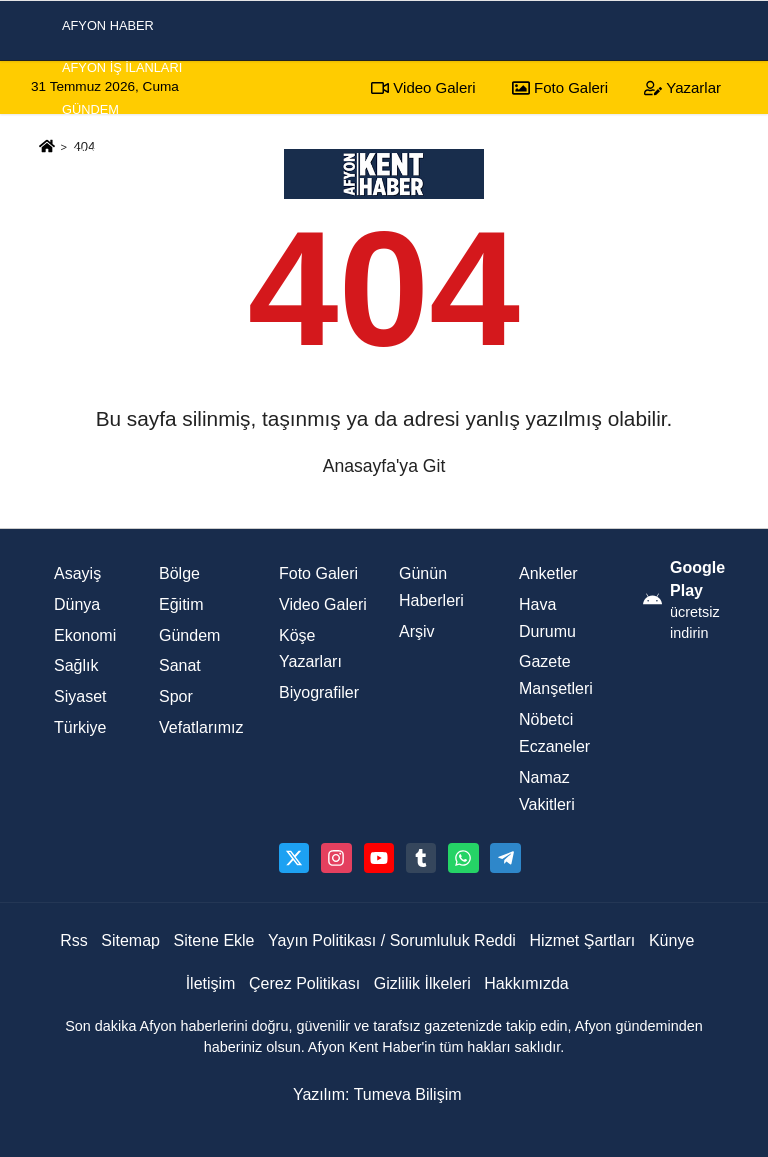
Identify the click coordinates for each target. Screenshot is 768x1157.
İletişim (211, 983)
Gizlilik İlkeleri (422, 983)
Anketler (548, 573)
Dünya (77, 604)
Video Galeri (323, 604)
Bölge (179, 573)
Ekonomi (92, 279)
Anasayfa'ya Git (384, 466)
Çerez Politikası (304, 983)
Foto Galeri (318, 573)
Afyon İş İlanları (122, 67)
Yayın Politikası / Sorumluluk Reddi (392, 940)
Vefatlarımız (201, 727)
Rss (74, 940)
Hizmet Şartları (583, 940)
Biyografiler (319, 692)
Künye (671, 940)
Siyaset (88, 194)
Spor (80, 236)
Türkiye (80, 727)
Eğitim (181, 604)
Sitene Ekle (214, 940)
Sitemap (130, 940)
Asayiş (84, 152)
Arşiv (417, 631)
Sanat (180, 665)
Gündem (90, 109)
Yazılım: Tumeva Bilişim (377, 1094)
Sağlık (76, 665)
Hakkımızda (526, 983)
